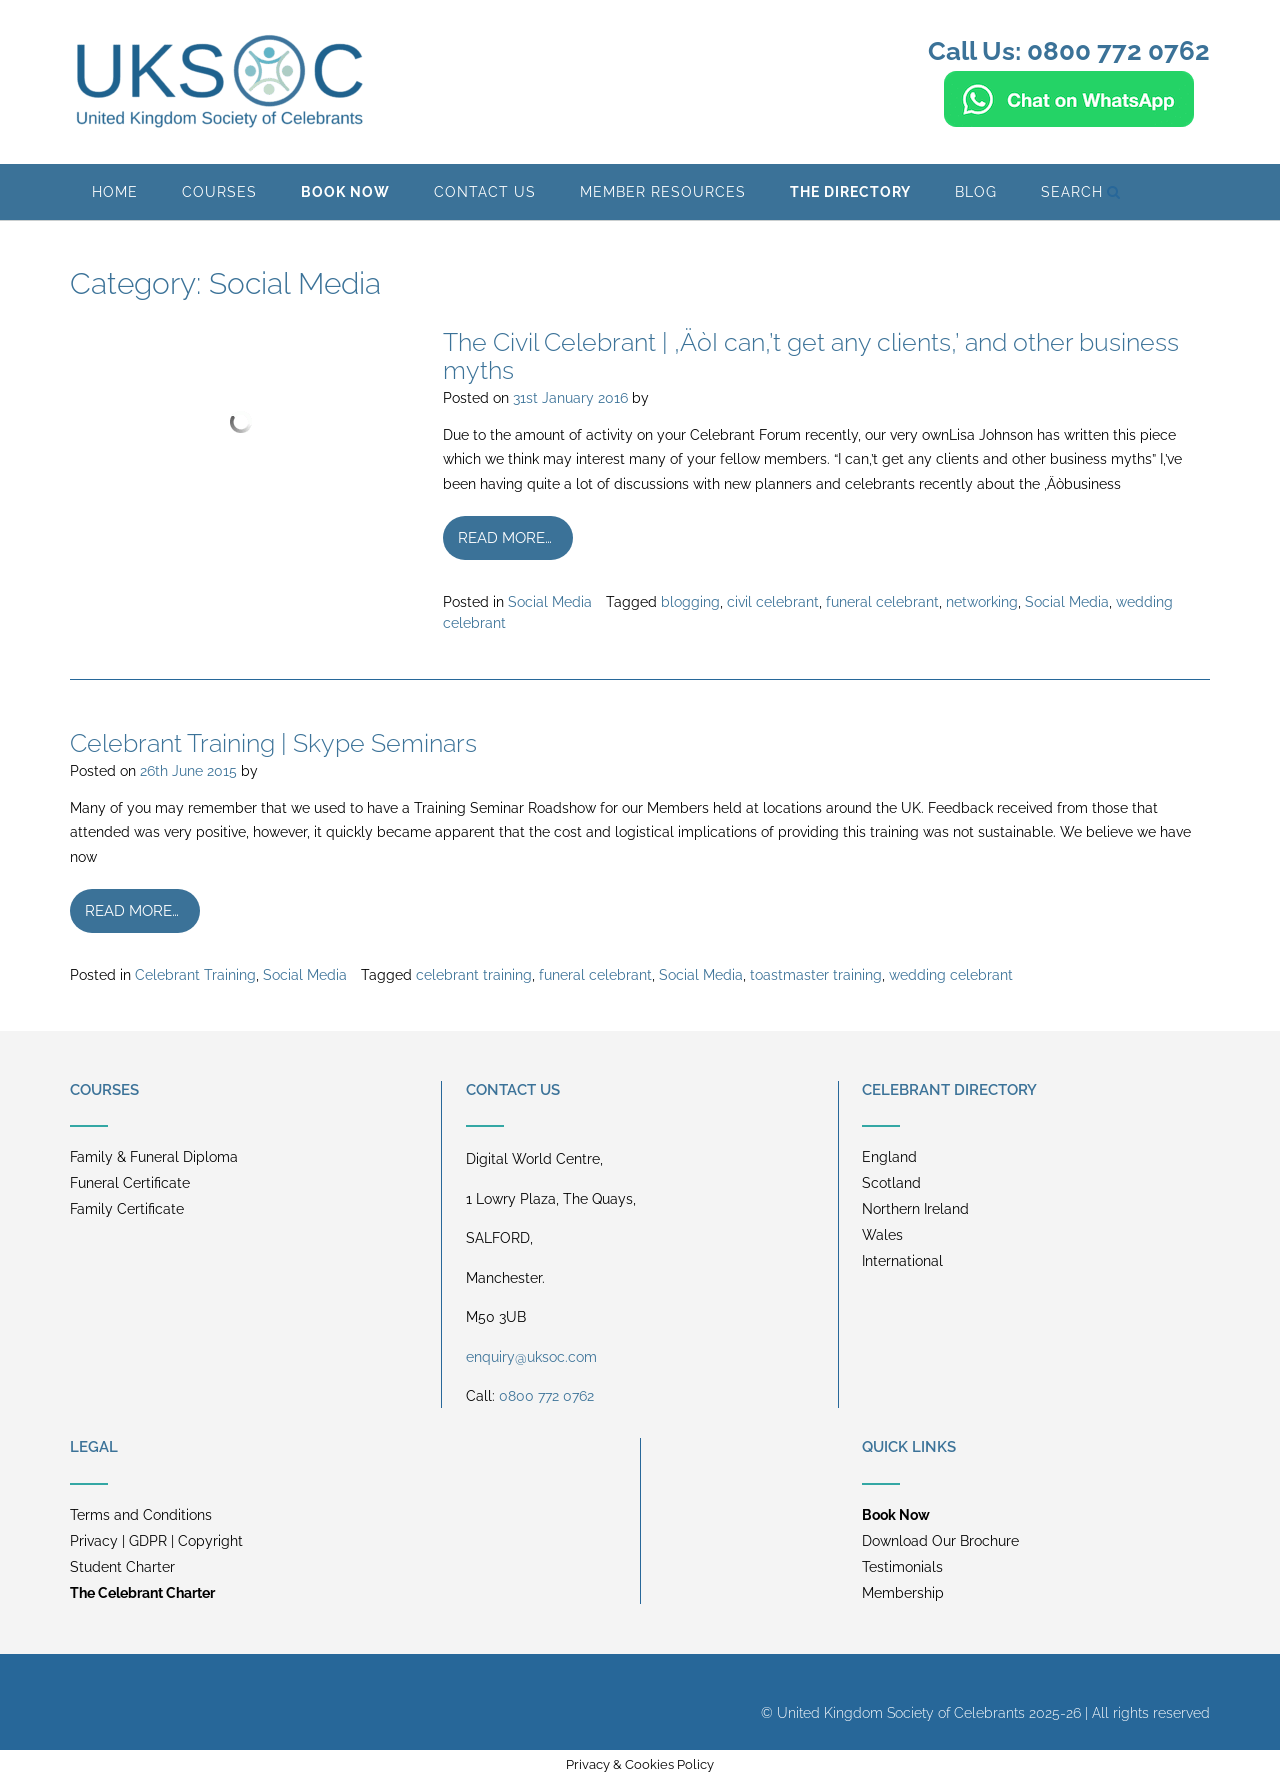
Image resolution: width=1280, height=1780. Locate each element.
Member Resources (663, 192)
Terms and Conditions (141, 1515)
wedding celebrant (951, 975)
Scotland (891, 1183)
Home (115, 192)
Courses (219, 192)
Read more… (505, 538)
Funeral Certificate (130, 1183)
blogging (690, 602)
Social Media (550, 602)
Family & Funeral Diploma (154, 1157)
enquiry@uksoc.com (531, 1357)
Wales (882, 1235)
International (902, 1261)
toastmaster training (816, 975)
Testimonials (902, 1567)
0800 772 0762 (546, 1396)
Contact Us (485, 192)
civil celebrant (773, 602)
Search (1081, 192)
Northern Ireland (915, 1209)
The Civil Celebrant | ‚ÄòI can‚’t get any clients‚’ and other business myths (811, 356)
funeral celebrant (882, 602)
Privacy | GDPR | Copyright (156, 1541)
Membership (903, 1593)
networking (982, 602)
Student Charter (122, 1567)
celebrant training (474, 975)
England (889, 1157)
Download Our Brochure (940, 1541)
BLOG (976, 192)
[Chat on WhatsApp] (1069, 118)
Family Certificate (127, 1209)
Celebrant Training (195, 975)
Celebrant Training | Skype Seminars (273, 743)
